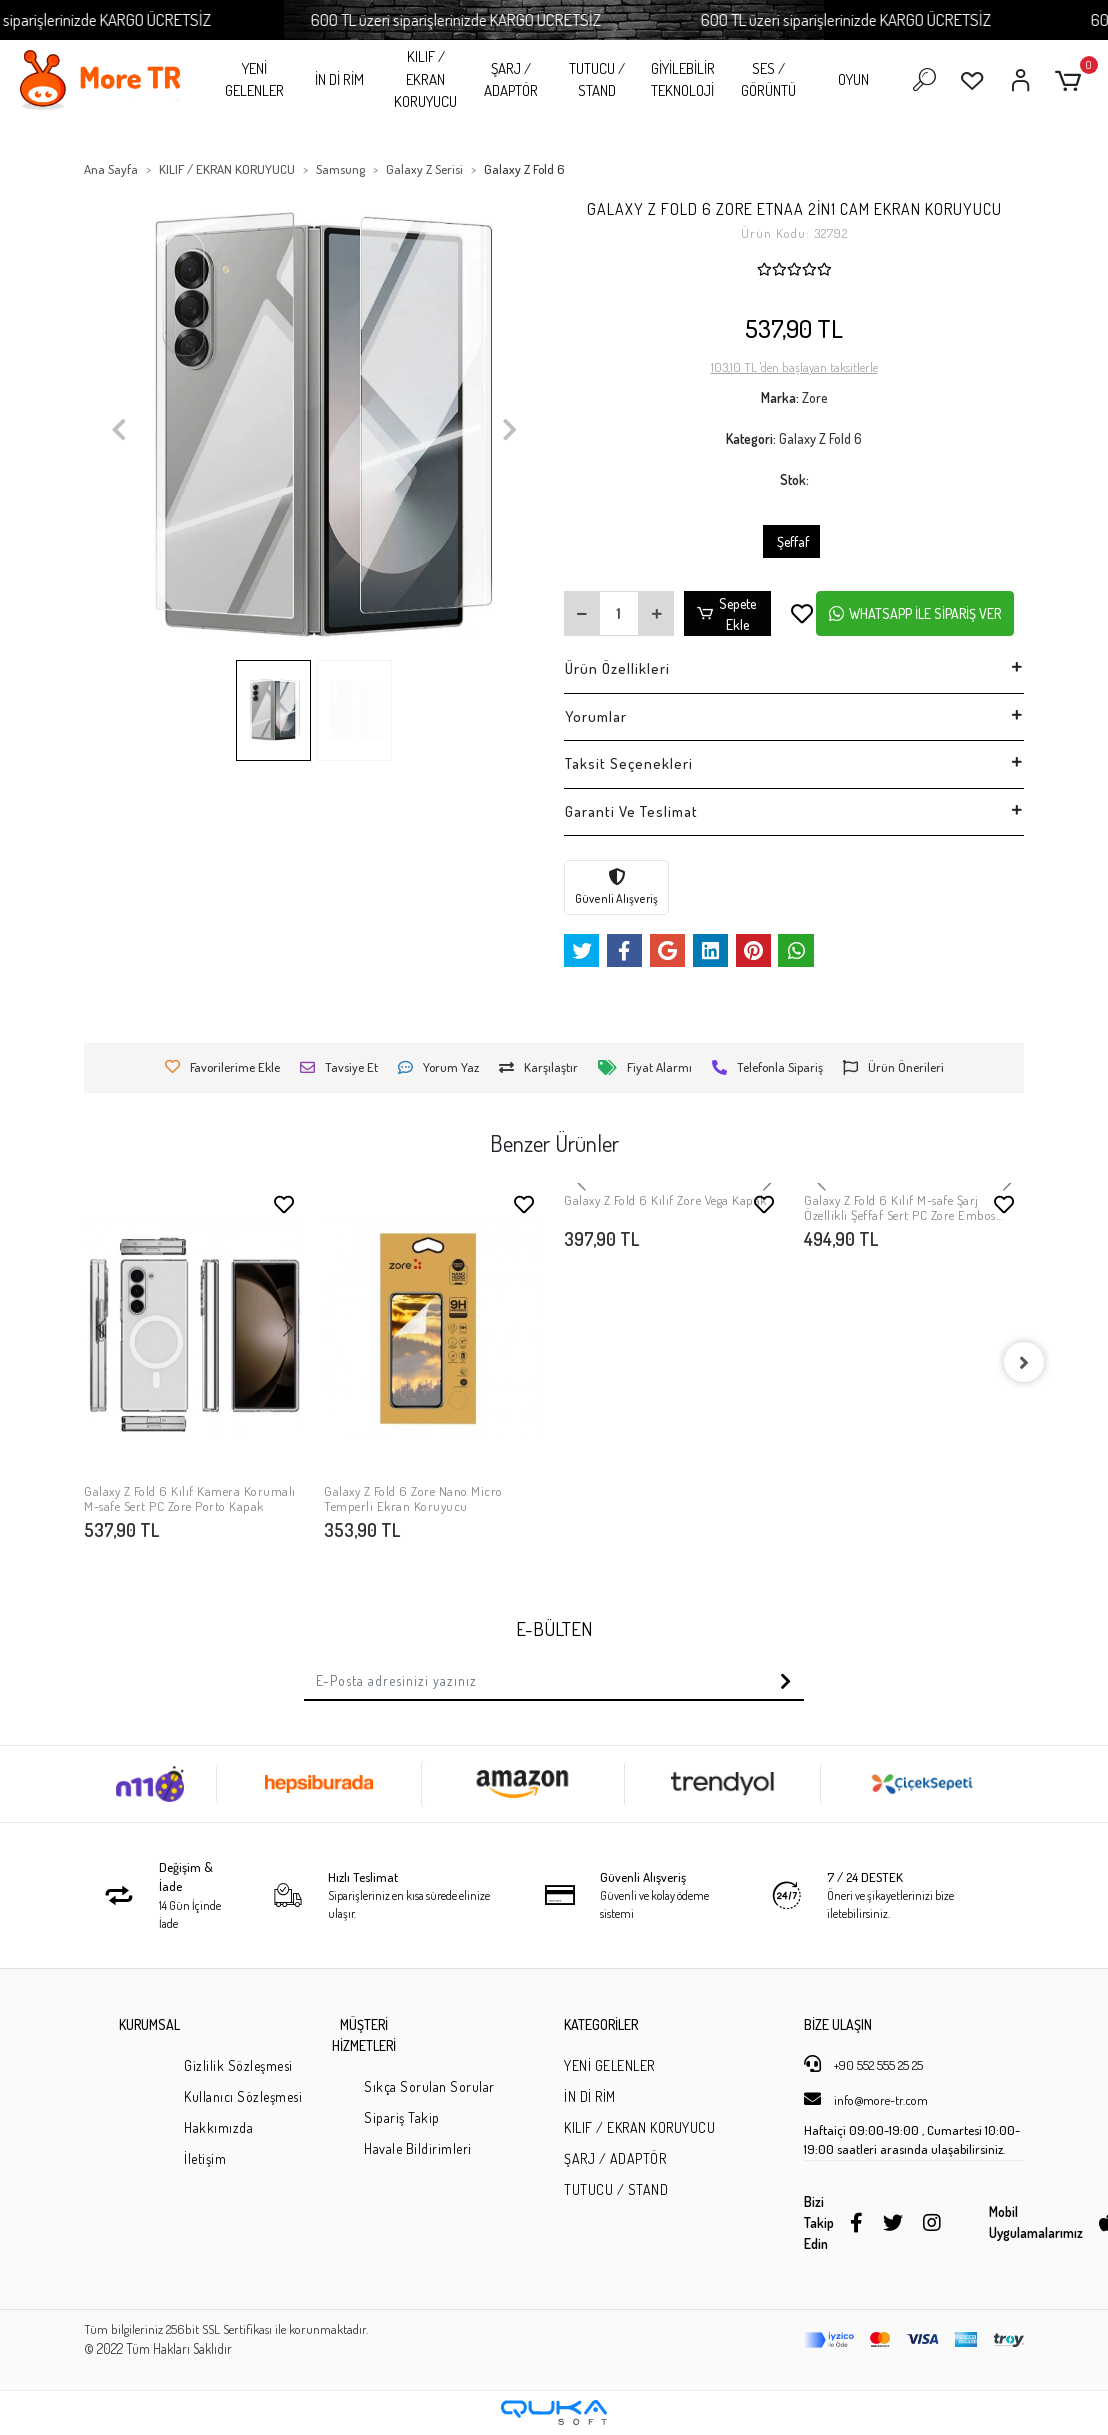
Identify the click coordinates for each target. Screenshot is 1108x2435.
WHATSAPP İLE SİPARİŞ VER (915, 613)
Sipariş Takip (402, 2117)
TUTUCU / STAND (597, 80)
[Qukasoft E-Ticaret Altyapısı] (554, 2412)
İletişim (205, 2158)
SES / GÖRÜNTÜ (768, 80)
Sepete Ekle (727, 614)
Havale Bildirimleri (418, 2148)
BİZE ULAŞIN (838, 2024)
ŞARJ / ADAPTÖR (511, 80)
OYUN (853, 79)
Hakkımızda (218, 2127)
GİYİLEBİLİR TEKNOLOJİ (683, 80)
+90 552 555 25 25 (863, 2064)
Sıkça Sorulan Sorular (429, 2086)
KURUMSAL (149, 2024)
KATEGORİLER (601, 2024)
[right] (1024, 1362)
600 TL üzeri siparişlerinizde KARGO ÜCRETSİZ (485, 19)
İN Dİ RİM (339, 79)
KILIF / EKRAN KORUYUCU (425, 79)
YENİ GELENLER (254, 80)
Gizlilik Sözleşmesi (238, 2065)
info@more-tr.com (866, 2099)
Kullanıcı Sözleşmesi (243, 2096)
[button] (1071, 80)
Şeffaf (791, 541)
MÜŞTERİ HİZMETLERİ (364, 2035)
